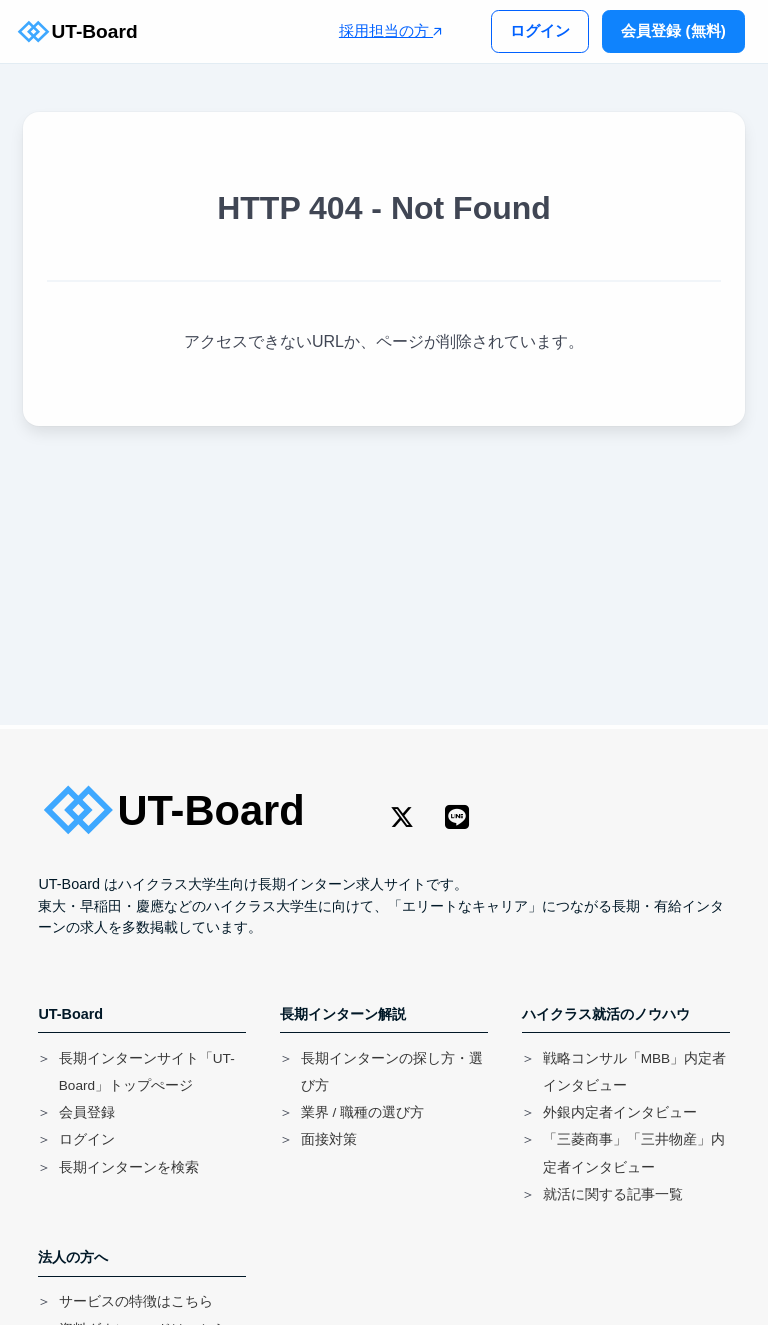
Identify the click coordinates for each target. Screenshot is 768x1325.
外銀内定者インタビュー (620, 1112)
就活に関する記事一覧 (613, 1194)
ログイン (540, 30)
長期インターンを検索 (129, 1167)
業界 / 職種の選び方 (362, 1112)
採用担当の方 (390, 30)
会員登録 (87, 1112)
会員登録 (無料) (673, 30)
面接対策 (329, 1139)
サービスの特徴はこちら (136, 1301)
